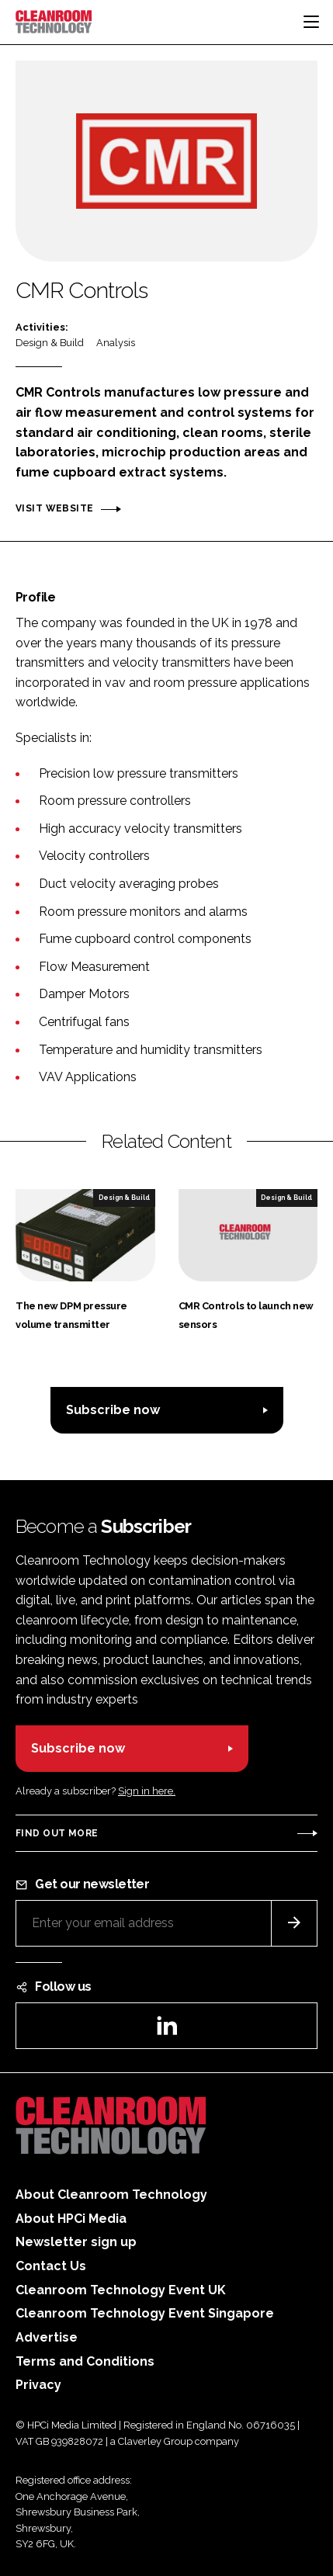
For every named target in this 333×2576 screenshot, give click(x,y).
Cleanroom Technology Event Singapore (145, 2313)
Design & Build (50, 342)
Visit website (54, 508)
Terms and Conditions (85, 2361)
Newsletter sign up (76, 2241)
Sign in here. (146, 1791)
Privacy (38, 2384)
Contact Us (51, 2266)
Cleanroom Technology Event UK (121, 2290)
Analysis (115, 342)
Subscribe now (113, 1409)
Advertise (47, 2337)
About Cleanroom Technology (111, 2194)
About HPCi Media (71, 2218)
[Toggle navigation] (311, 21)
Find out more (57, 1833)
